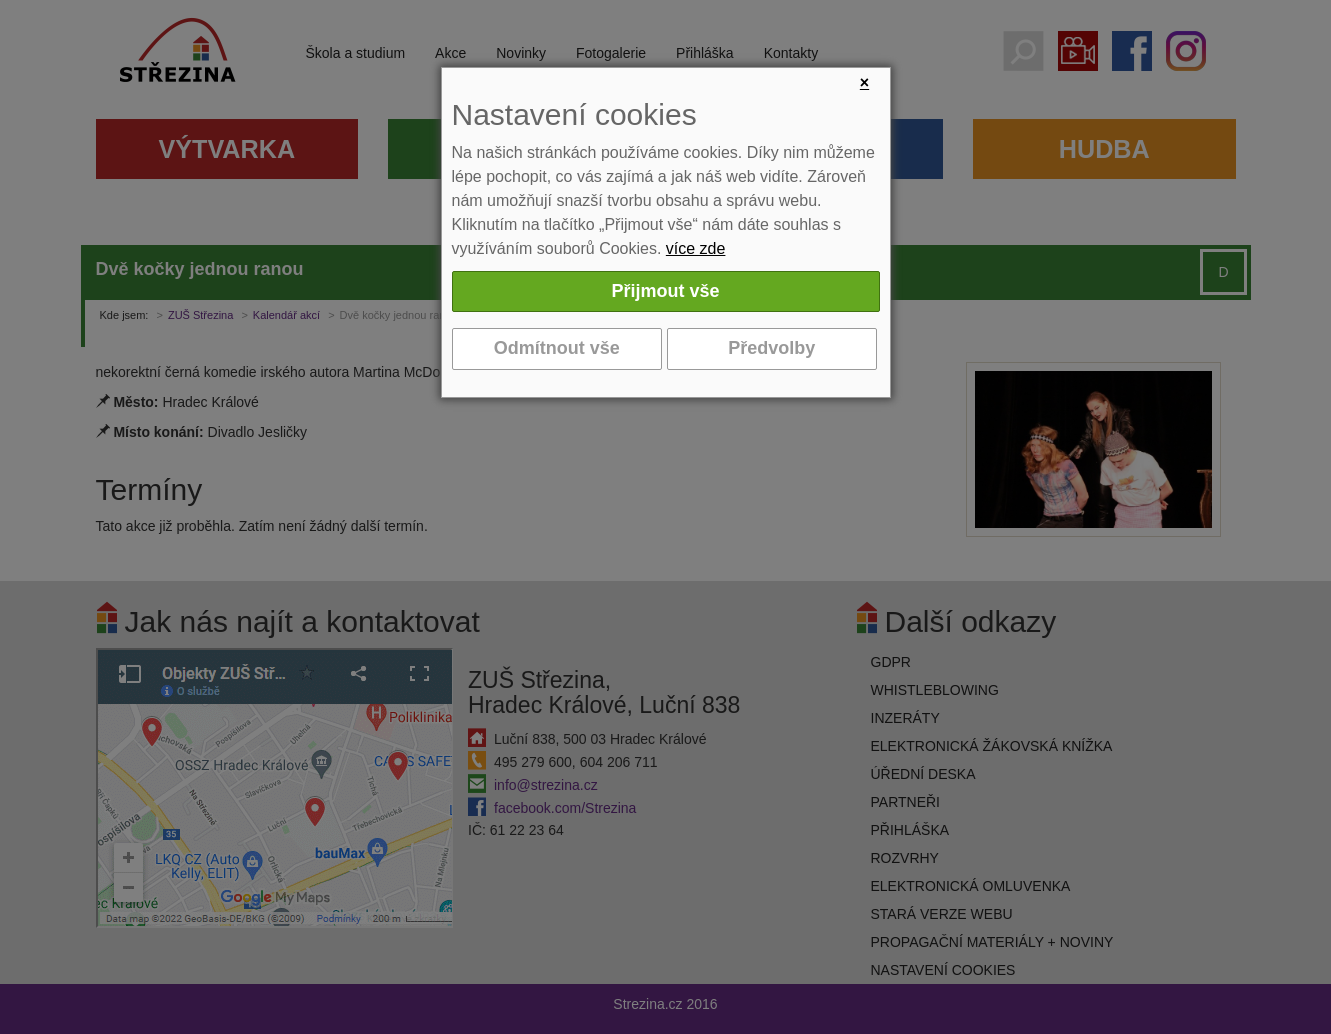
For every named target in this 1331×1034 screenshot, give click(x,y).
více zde (696, 248)
